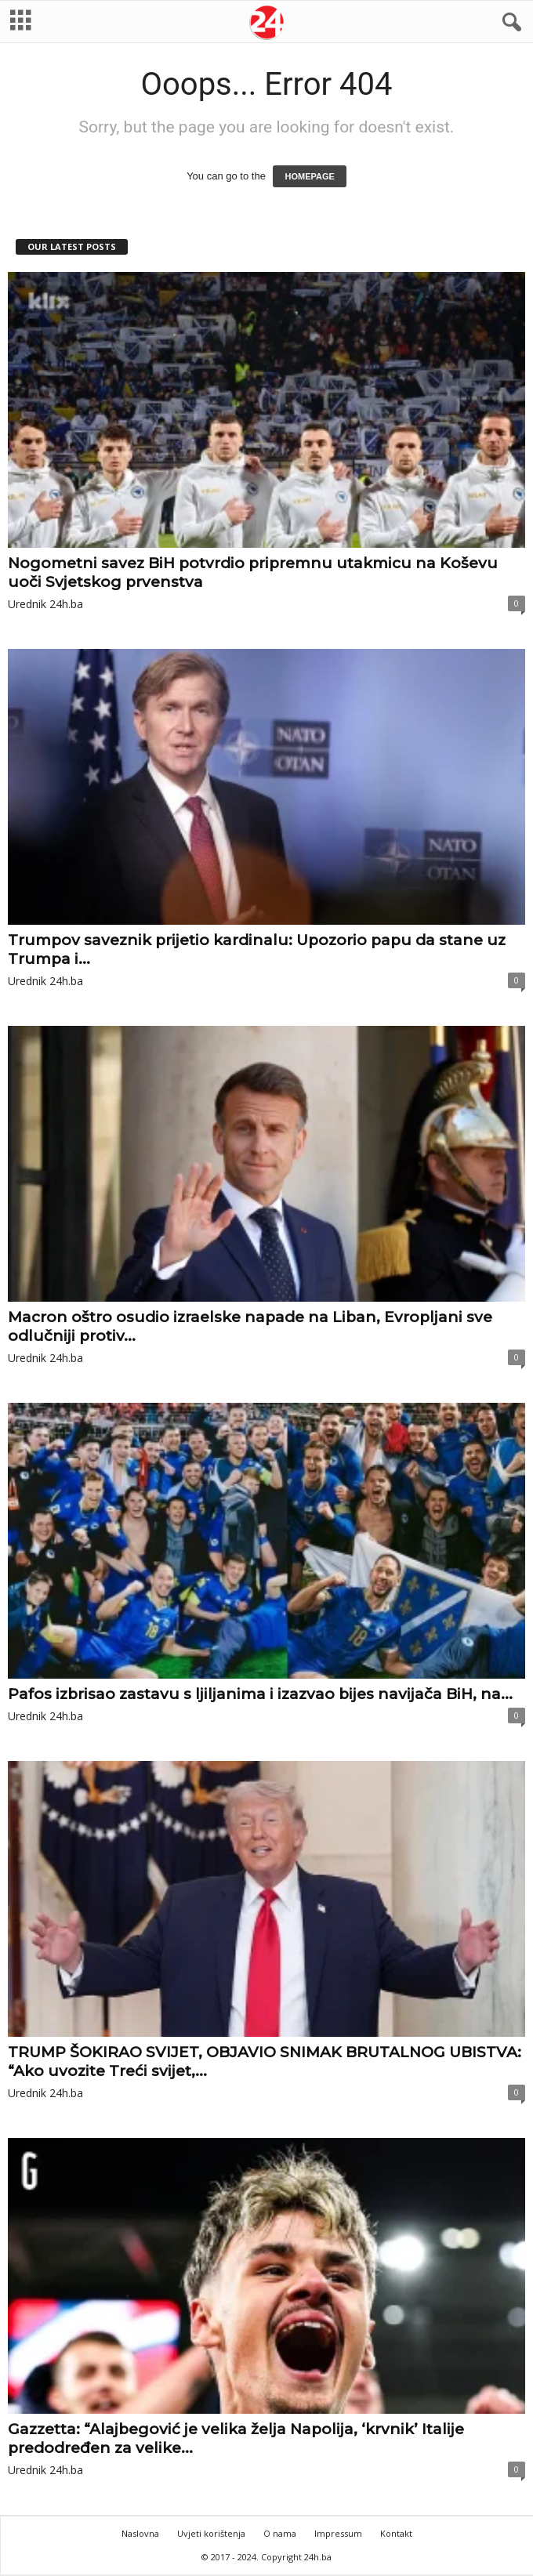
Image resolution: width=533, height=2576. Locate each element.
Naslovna (140, 2533)
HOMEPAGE (309, 176)
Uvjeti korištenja (211, 2533)
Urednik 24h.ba (45, 603)
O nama (279, 2533)
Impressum (338, 2533)
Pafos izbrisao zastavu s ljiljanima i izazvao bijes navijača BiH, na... (260, 1694)
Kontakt (396, 2533)
